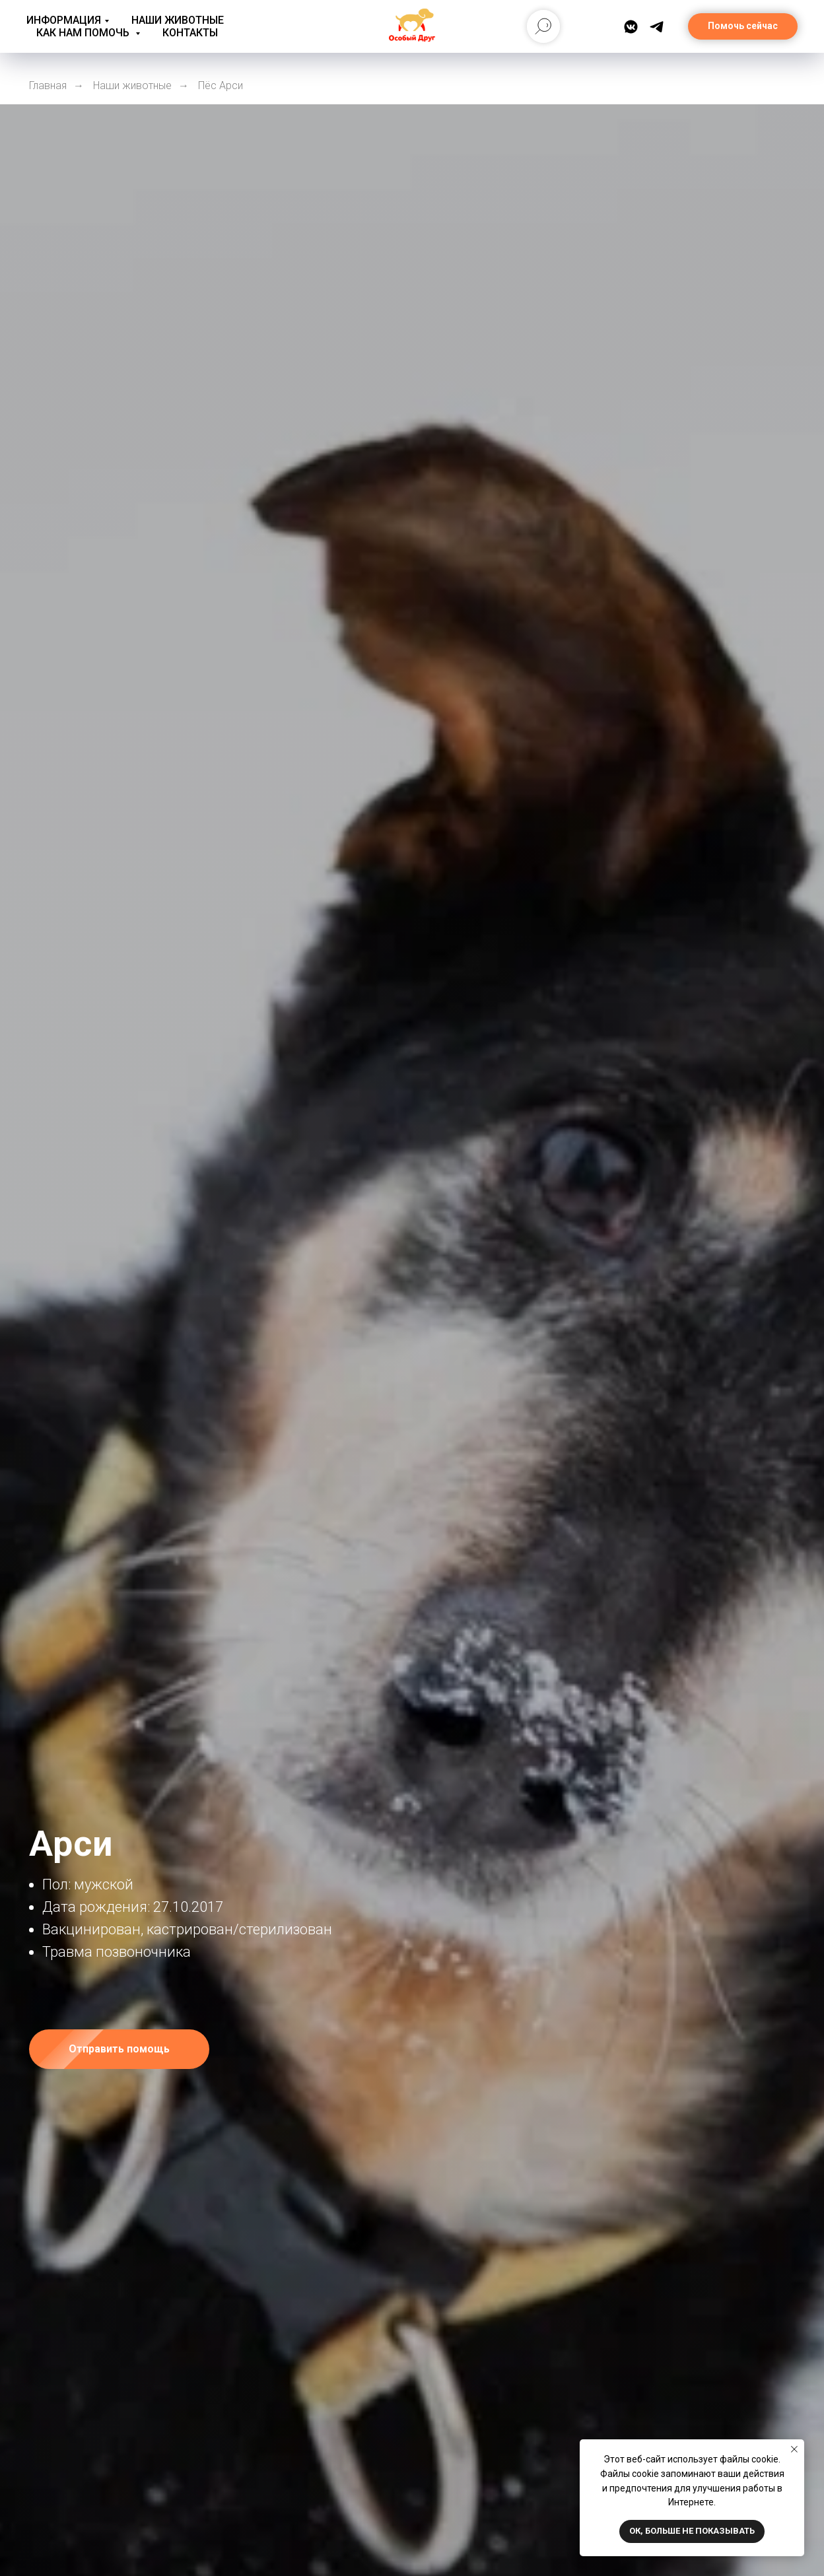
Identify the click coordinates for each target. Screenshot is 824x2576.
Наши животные (177, 20)
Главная (48, 85)
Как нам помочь (84, 32)
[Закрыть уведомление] (794, 2449)
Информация (63, 20)
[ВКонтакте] (631, 26)
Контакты (190, 32)
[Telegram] (656, 26)
